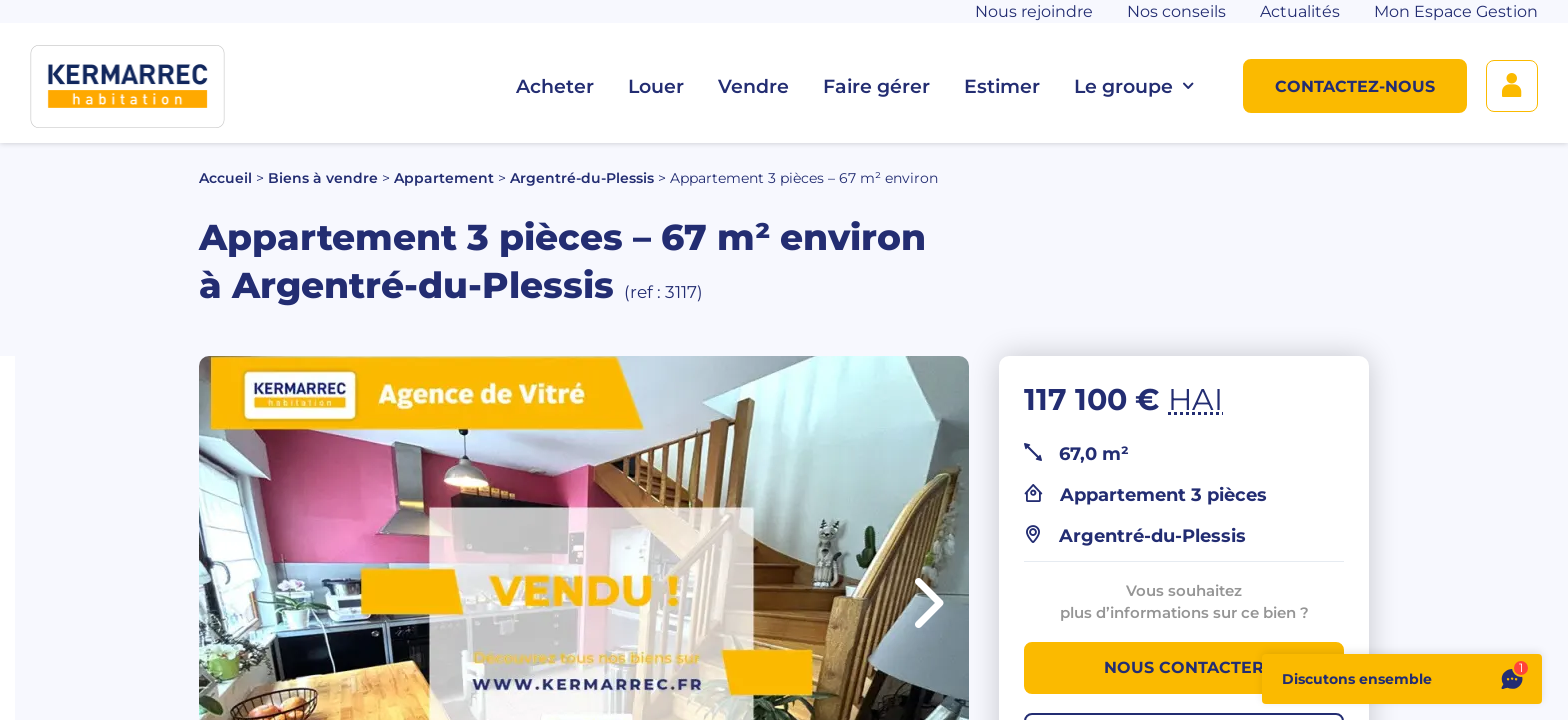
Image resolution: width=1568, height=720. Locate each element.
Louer (656, 86)
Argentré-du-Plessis (582, 178)
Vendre (753, 86)
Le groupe (1133, 86)
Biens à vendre (323, 178)
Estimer (1002, 86)
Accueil (225, 178)
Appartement (444, 178)
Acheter (555, 86)
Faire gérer (876, 86)
